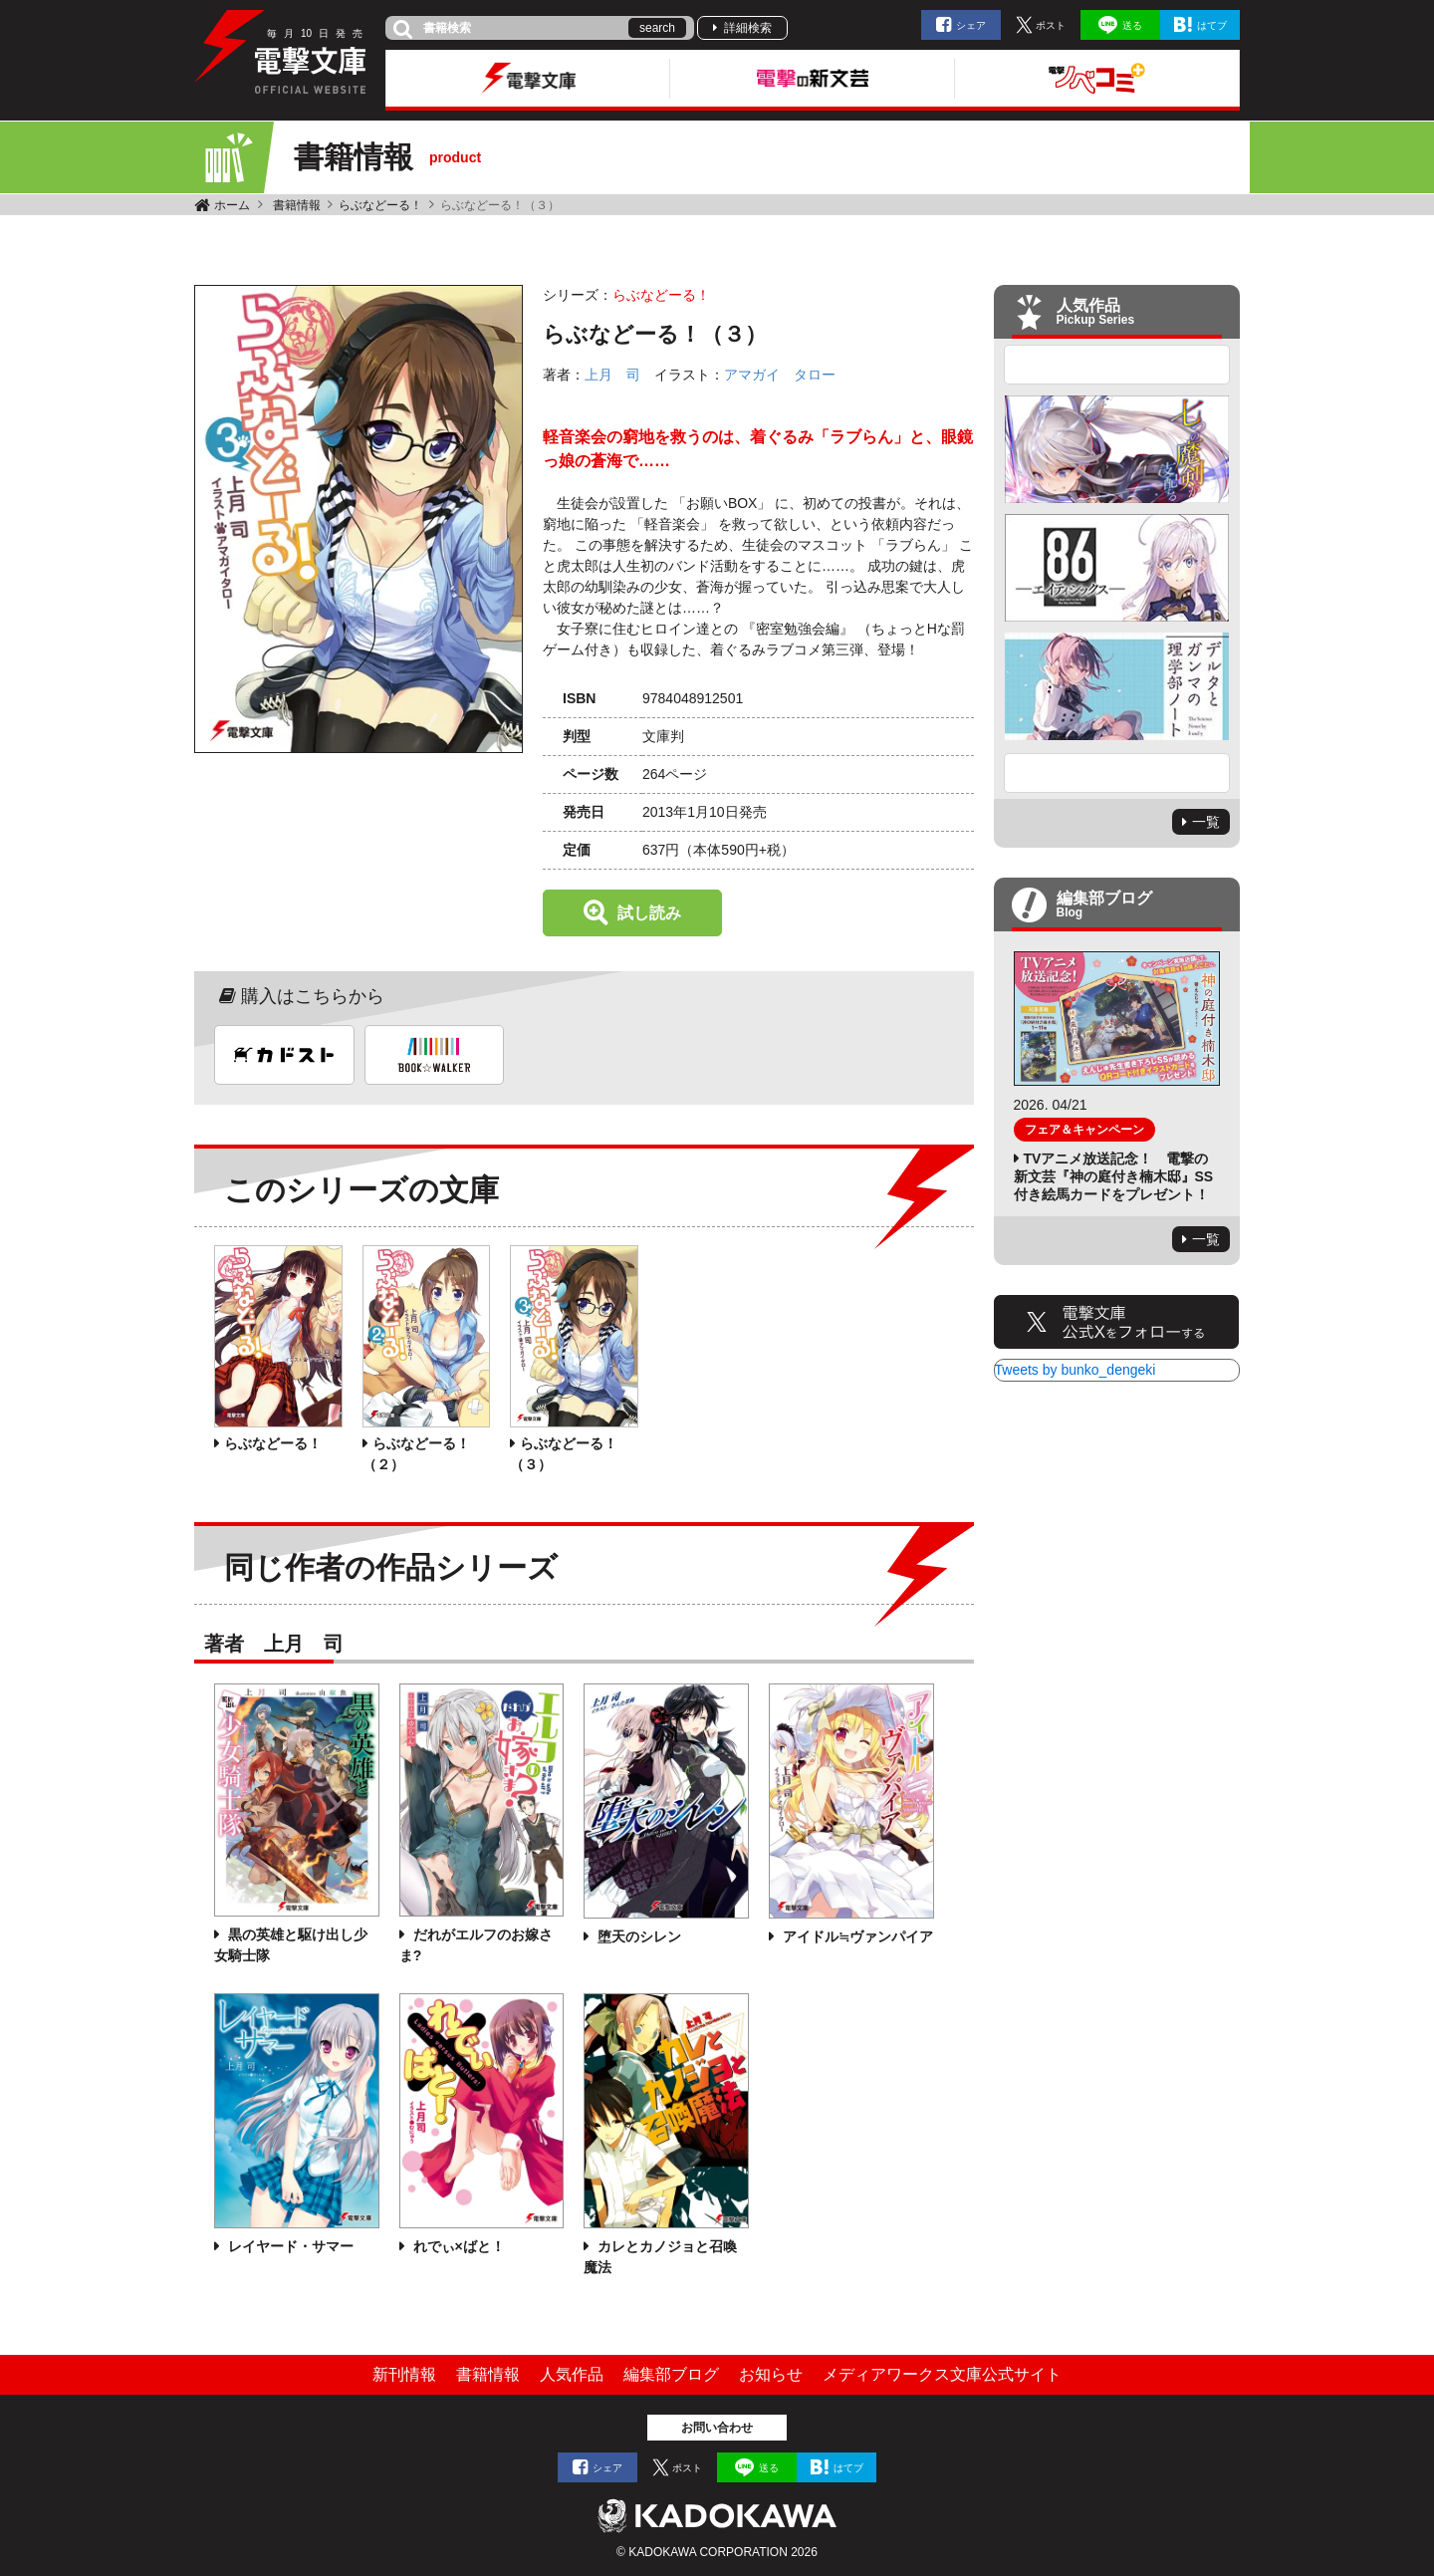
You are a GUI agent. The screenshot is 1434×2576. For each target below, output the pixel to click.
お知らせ (771, 2374)
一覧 (1206, 822)
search (657, 28)
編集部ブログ (671, 2374)
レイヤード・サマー (289, 2246)
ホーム (232, 205)
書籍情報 (297, 205)
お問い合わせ (717, 2428)
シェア (971, 25)
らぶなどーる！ (380, 205)
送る (1132, 25)
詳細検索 (748, 28)
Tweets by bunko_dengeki (1075, 1370)
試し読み (649, 912)
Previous (1117, 365)
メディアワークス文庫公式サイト (942, 2374)
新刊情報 (404, 2374)
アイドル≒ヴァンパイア (856, 1936)
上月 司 (612, 375)
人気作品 (571, 2374)
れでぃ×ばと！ (457, 2246)
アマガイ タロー (780, 375)
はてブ (1212, 25)
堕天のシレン (637, 1936)
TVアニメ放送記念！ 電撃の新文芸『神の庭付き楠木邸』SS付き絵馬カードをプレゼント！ (1114, 1176)
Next (1117, 773)
